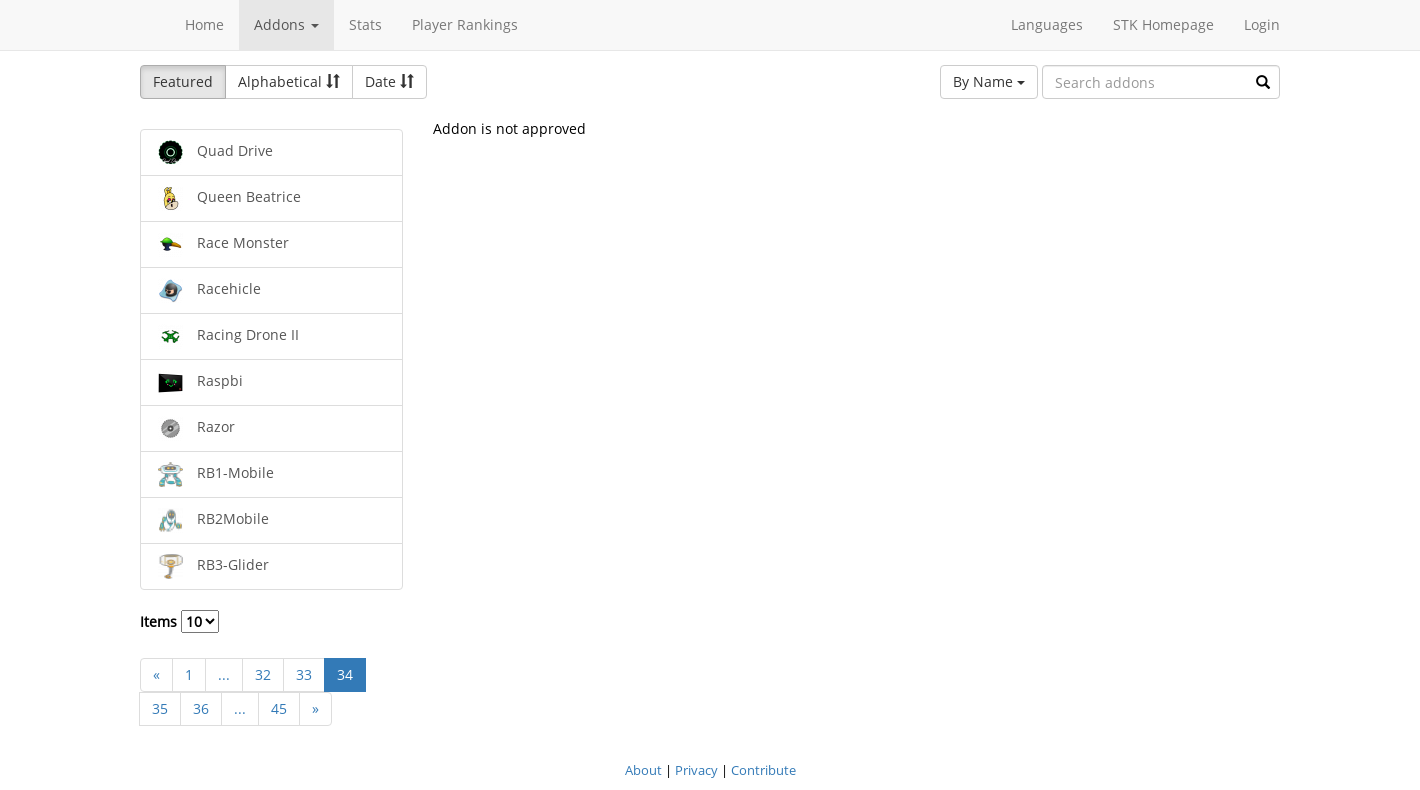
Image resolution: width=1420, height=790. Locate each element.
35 (160, 708)
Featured (183, 81)
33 (304, 674)
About (643, 770)
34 (345, 674)
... (224, 674)
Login (1262, 24)
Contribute (763, 770)
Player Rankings (465, 24)
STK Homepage (1163, 24)
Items (179, 621)
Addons (286, 24)
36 (201, 708)
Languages (1047, 24)
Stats (365, 24)
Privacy (696, 770)
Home (204, 24)
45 (279, 708)
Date (389, 81)
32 (263, 674)
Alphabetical (289, 81)
